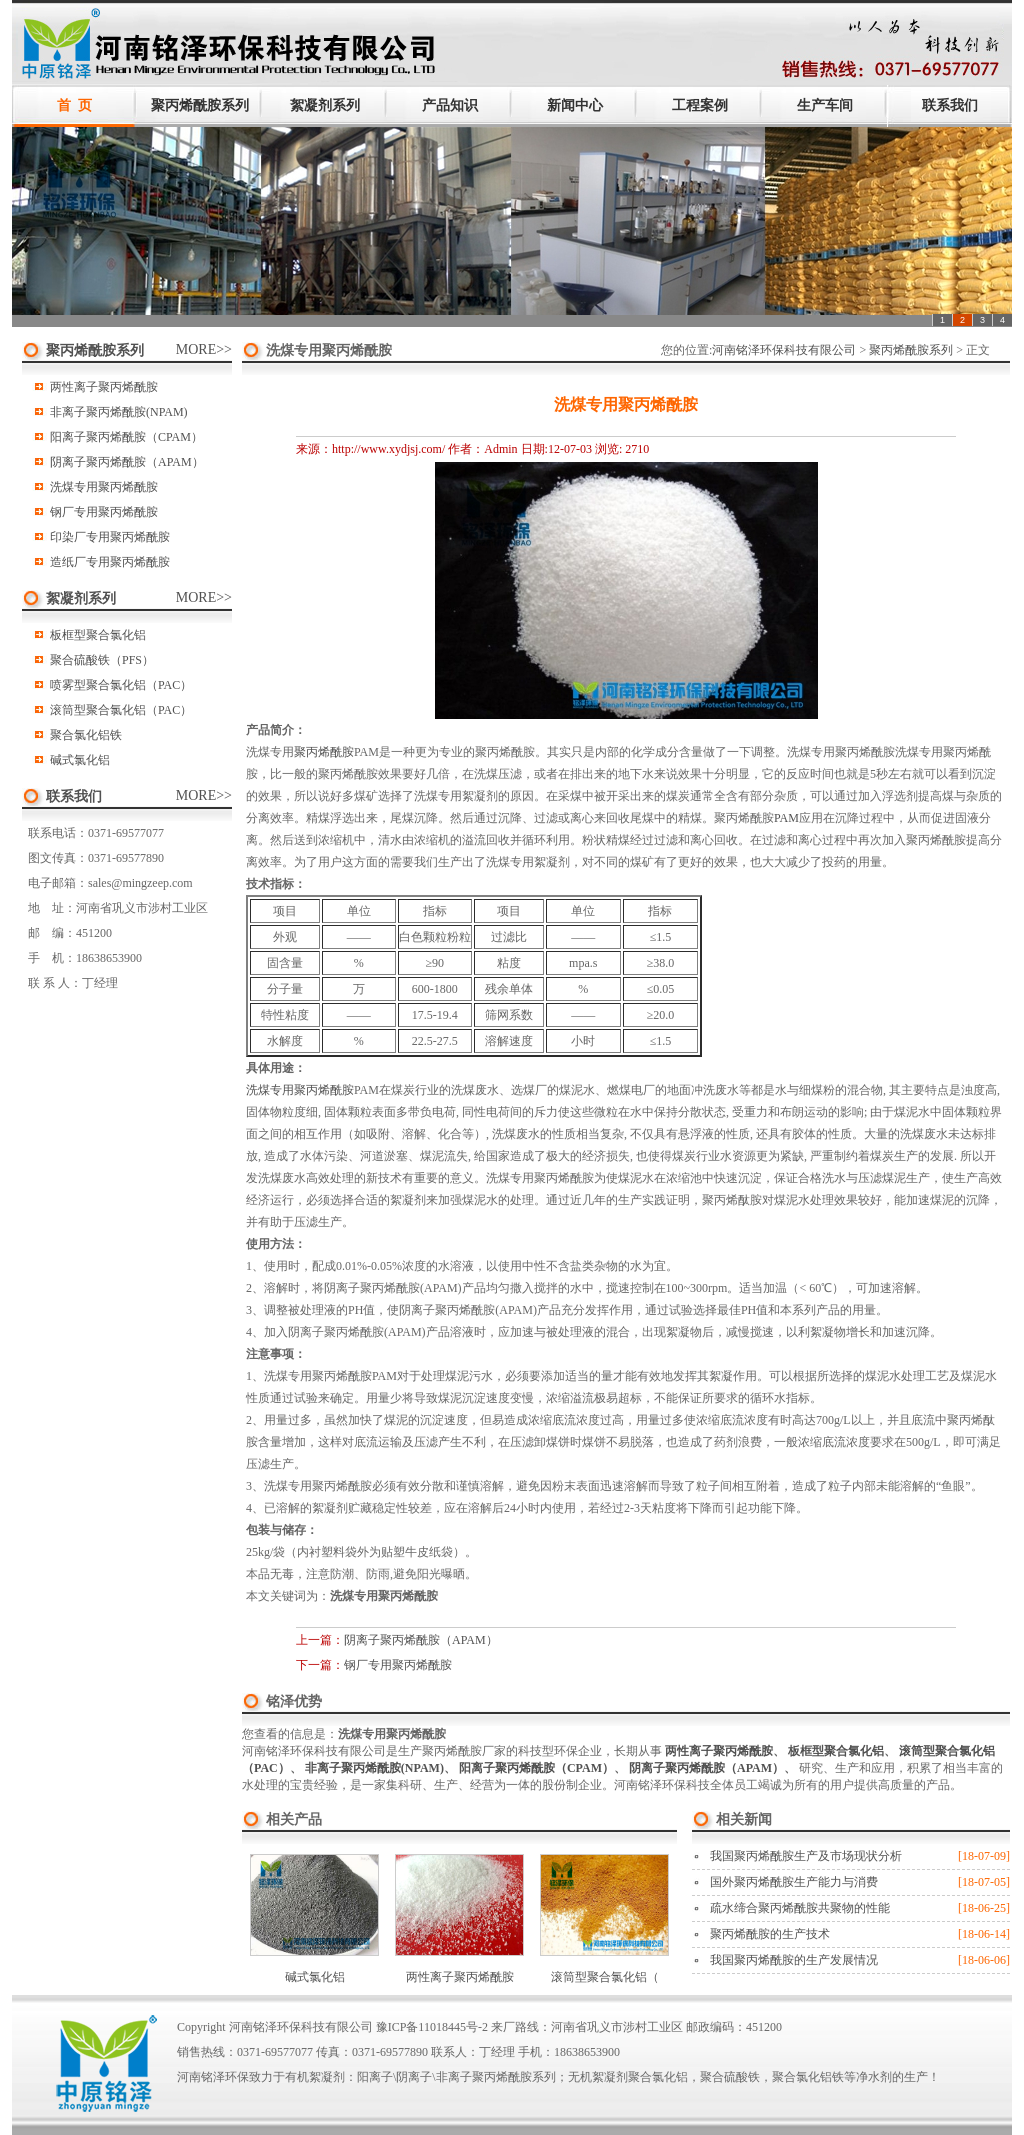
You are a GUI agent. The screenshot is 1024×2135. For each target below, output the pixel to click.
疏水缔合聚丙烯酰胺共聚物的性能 (800, 1908)
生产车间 (825, 105)
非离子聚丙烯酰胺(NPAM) (119, 412)
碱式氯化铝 (80, 760)
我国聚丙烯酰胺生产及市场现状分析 (806, 1856)
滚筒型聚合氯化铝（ (605, 1977)
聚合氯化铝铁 (86, 735)
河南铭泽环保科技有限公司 (784, 350)
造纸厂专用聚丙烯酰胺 (110, 562)
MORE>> (204, 349)
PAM (786, 818)
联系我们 (950, 105)
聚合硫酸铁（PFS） (102, 660)
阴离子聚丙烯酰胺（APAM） (127, 462)
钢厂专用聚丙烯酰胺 (104, 512)
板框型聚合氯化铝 (98, 635)
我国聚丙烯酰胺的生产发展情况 (794, 1960)
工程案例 (700, 105)
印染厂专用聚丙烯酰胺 (110, 537)
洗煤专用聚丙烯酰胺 (104, 487)
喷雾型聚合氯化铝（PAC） (121, 685)
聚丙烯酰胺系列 (200, 105)
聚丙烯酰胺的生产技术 (770, 1934)
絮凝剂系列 (325, 105)
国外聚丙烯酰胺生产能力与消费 (794, 1882)
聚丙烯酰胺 (324, 752)
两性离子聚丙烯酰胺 (104, 387)
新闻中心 (575, 105)
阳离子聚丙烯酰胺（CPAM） (126, 437)
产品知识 (450, 105)
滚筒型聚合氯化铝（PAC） (121, 710)
